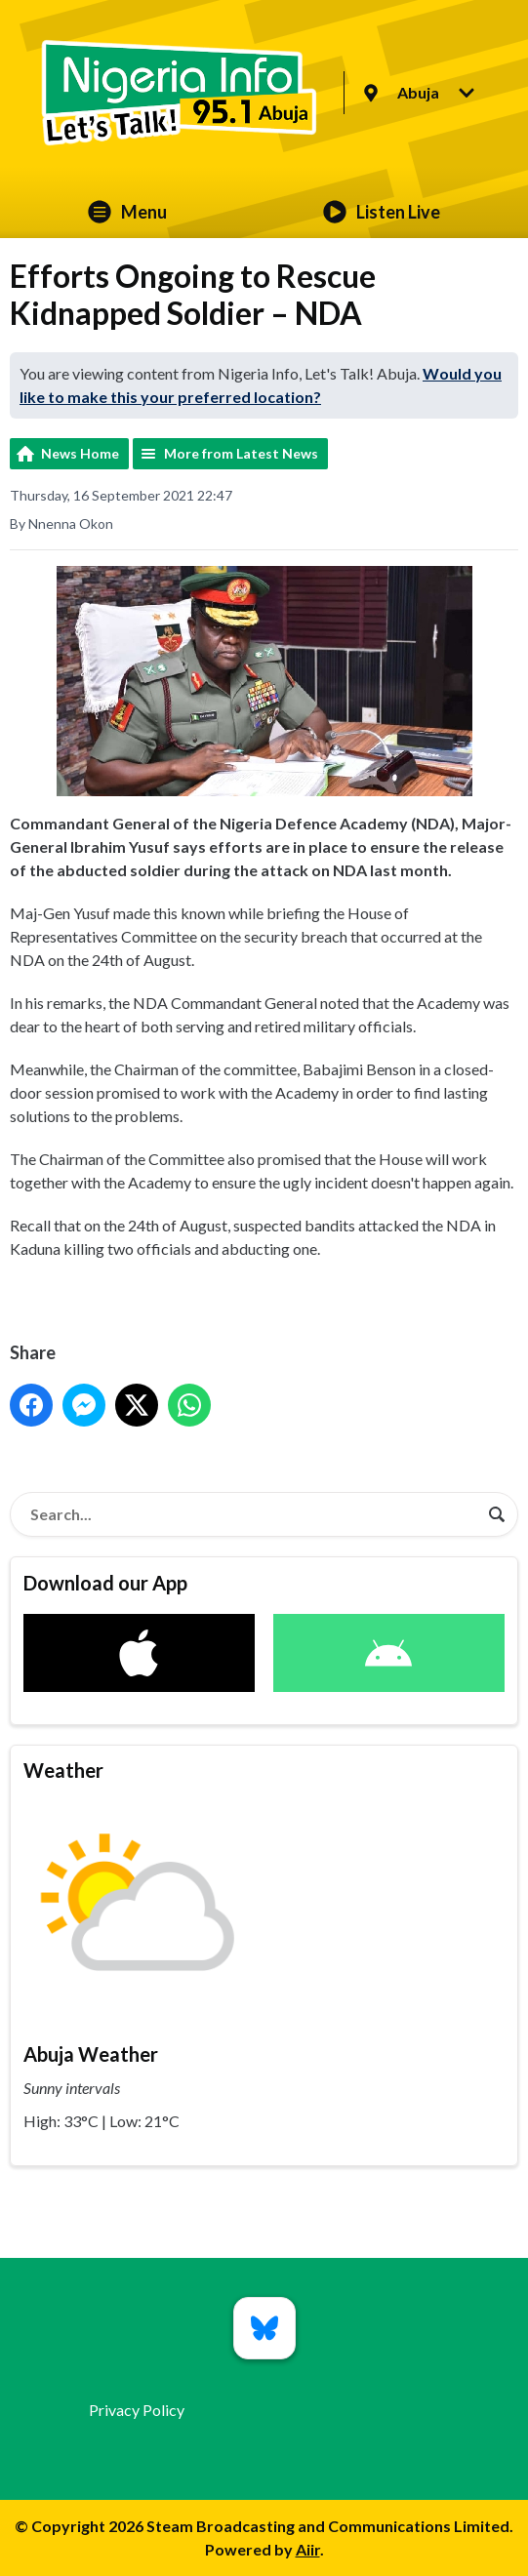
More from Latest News (241, 453)
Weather (63, 1770)
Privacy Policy (136, 2409)
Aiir (308, 2549)
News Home (80, 453)
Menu (127, 211)
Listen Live (381, 211)
